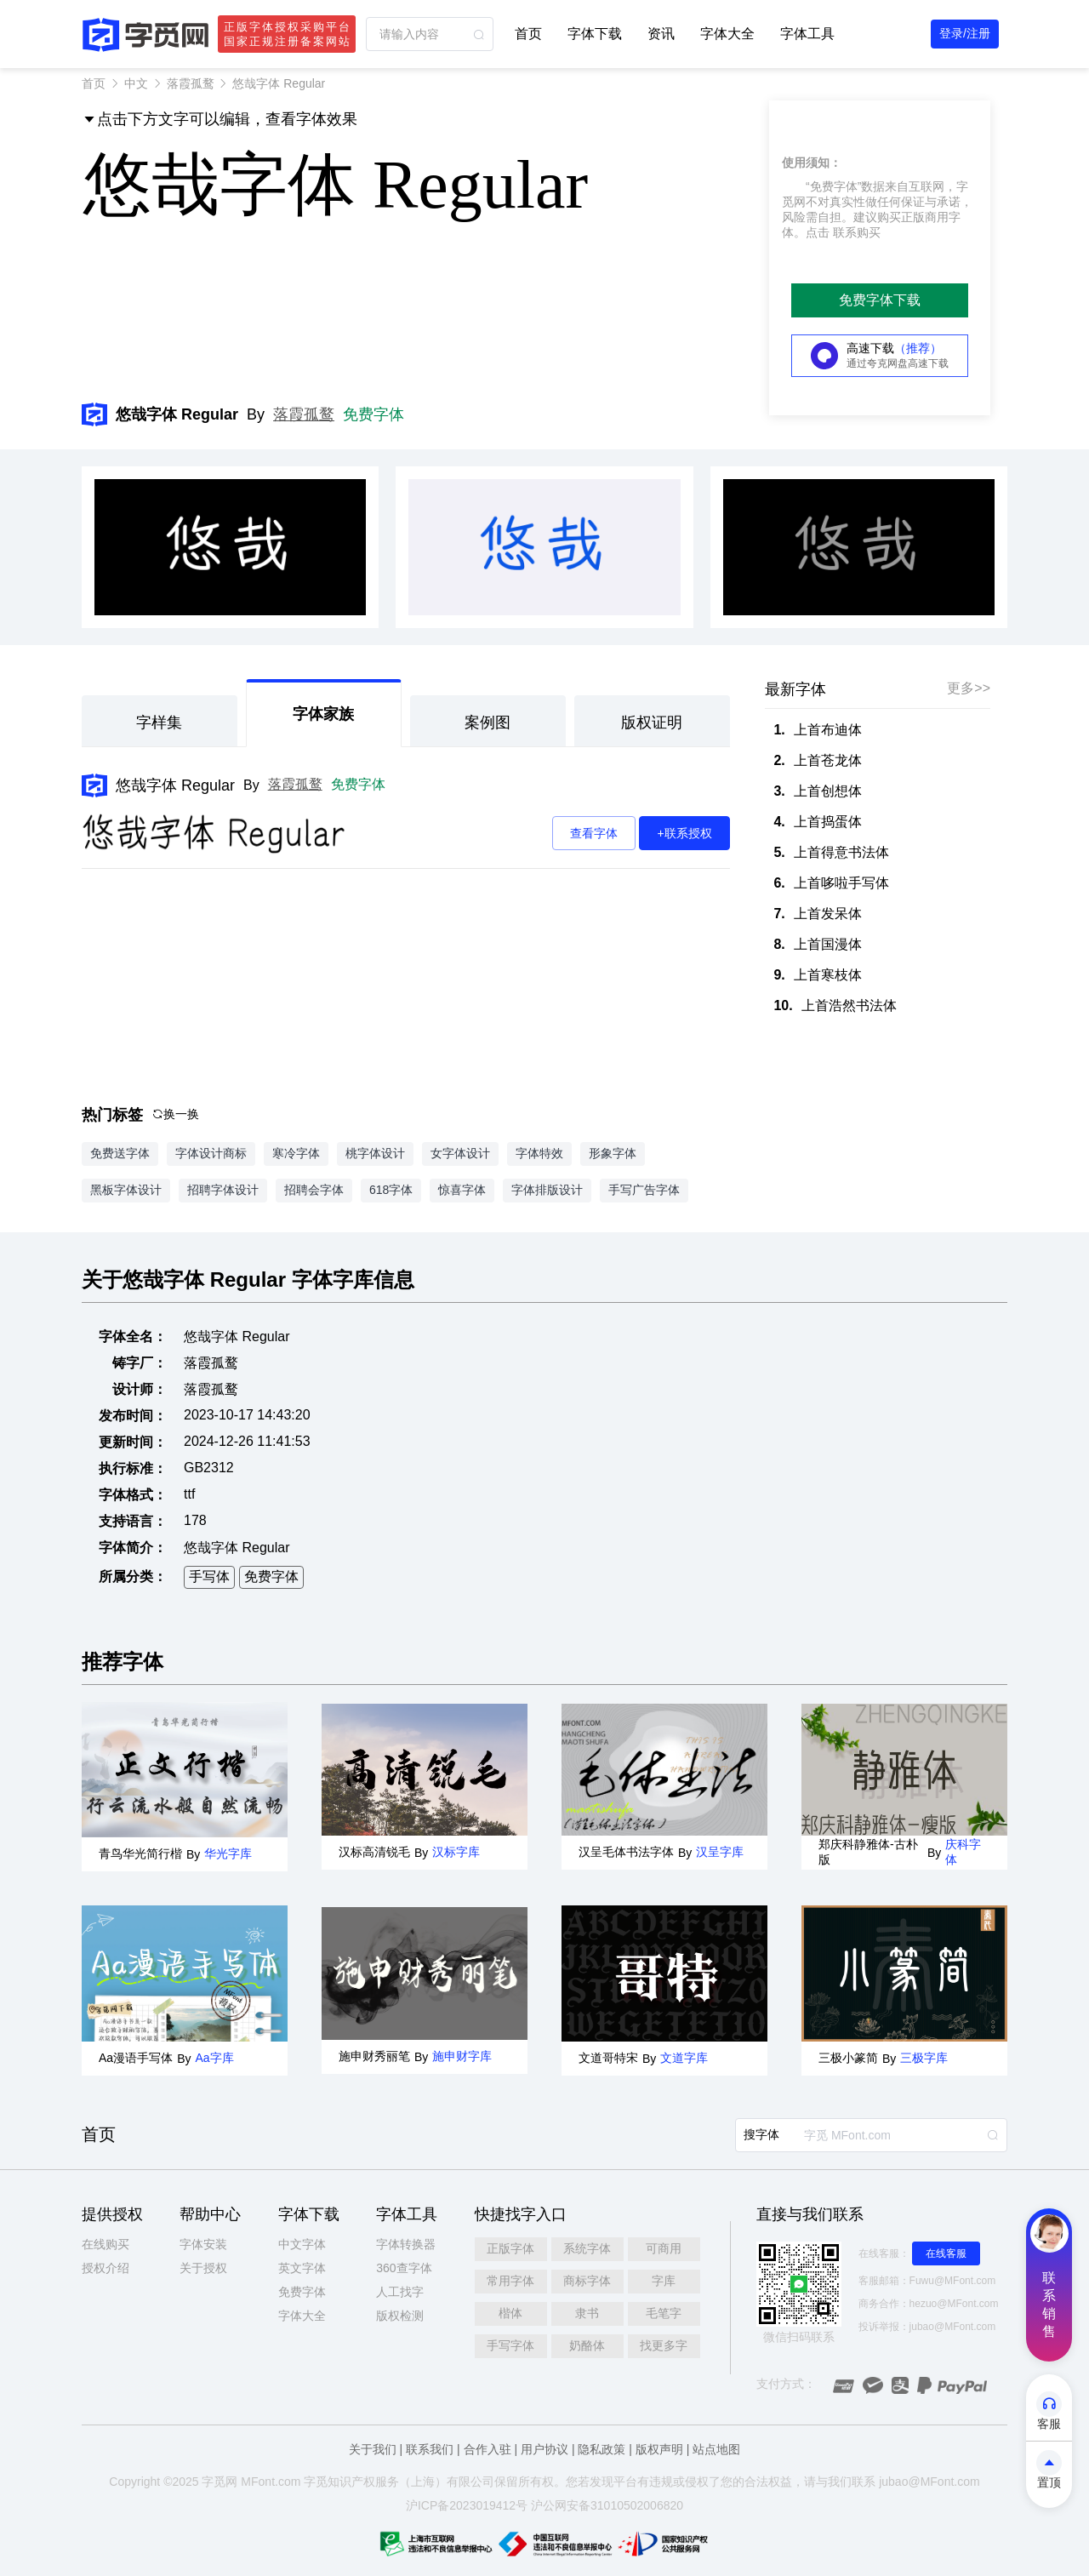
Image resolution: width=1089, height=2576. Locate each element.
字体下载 (594, 33)
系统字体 (587, 2248)
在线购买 (105, 2244)
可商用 (663, 2248)
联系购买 (857, 232)
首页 (528, 33)
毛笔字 (663, 2313)
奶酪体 (587, 2345)
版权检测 (400, 2315)
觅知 (327, 2481)
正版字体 (510, 2248)
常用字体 (510, 2281)
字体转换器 (406, 2244)
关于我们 (372, 2449)
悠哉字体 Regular (175, 785)
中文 (136, 83)
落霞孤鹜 (190, 83)
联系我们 (429, 2449)
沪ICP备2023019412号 (466, 2505)
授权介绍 (105, 2268)
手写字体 (510, 2345)
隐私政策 (601, 2449)
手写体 (209, 1576)
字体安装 (203, 2244)
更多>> (968, 688)
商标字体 (587, 2281)
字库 (664, 2281)
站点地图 (716, 2449)
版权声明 (659, 2449)
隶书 (587, 2313)
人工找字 (400, 2292)
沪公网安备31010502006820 (607, 2505)
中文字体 (302, 2244)
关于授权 (203, 2268)
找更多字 (663, 2345)
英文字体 (302, 2268)
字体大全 (727, 33)
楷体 (510, 2313)
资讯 (661, 33)
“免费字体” (833, 186)
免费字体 (373, 414)
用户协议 (544, 2449)
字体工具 (807, 33)
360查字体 (403, 2268)
